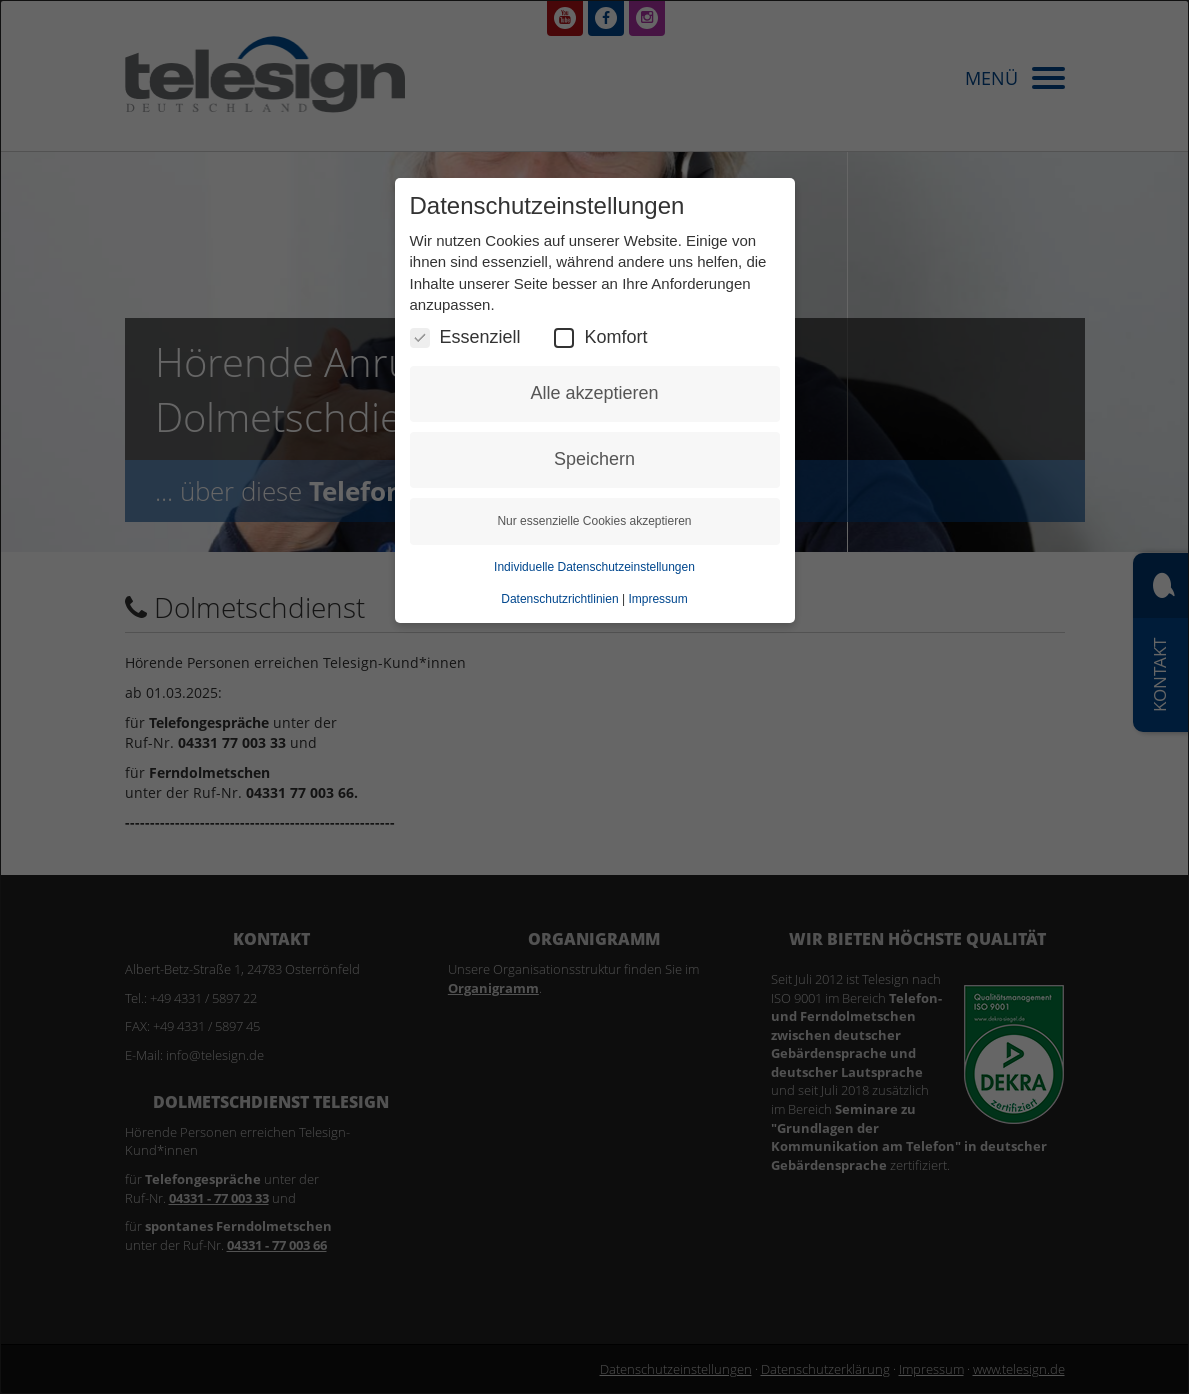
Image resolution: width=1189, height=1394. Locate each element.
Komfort (600, 337)
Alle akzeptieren (594, 393)
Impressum (657, 599)
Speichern (594, 459)
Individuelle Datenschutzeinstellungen (594, 567)
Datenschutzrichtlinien (559, 599)
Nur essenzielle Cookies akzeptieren (594, 521)
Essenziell (465, 337)
